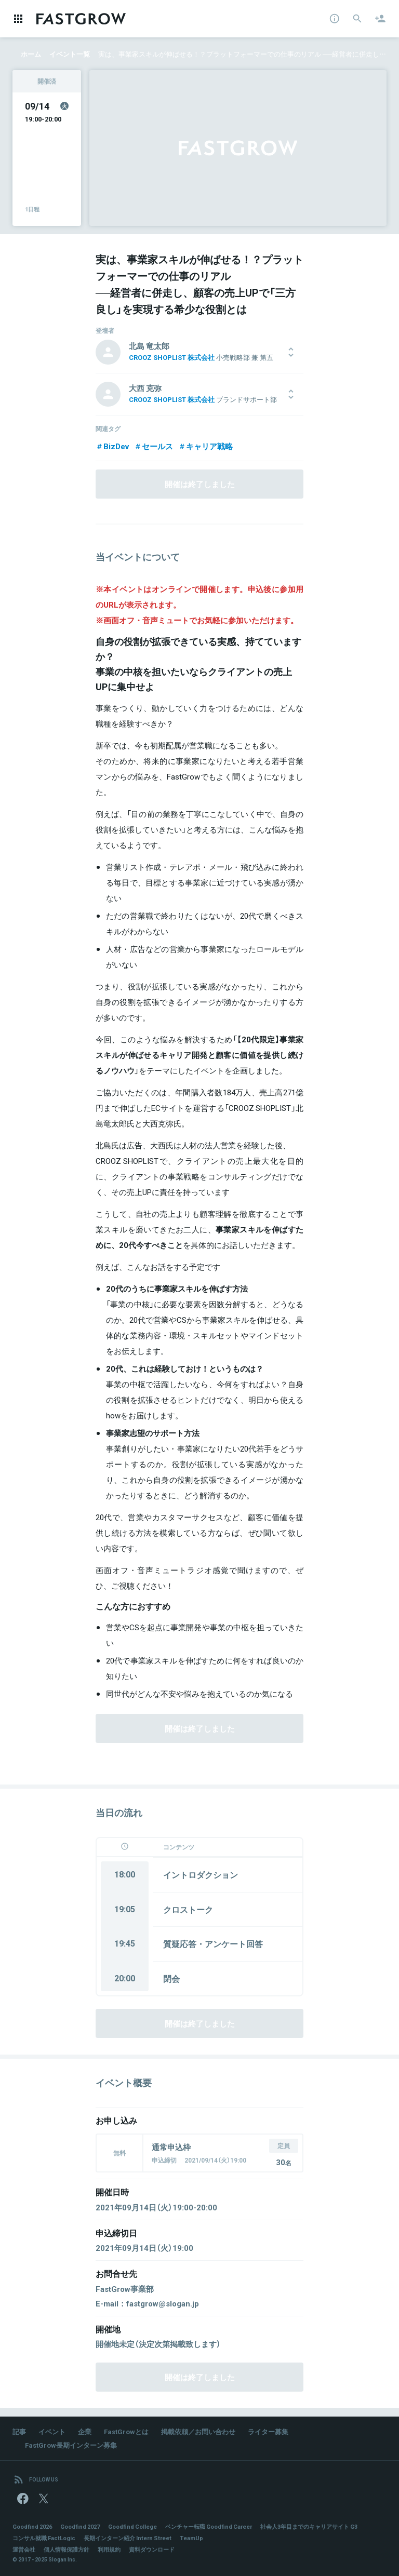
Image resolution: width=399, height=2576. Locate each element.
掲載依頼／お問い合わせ (198, 2431)
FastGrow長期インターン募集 (71, 2445)
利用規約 (109, 2549)
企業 (84, 2431)
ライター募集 (268, 2431)
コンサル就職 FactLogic (43, 2537)
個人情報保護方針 (66, 2549)
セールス (153, 446)
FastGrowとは (126, 2431)
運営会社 (23, 2549)
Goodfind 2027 (80, 2526)
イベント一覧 (69, 54)
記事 (19, 2431)
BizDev (112, 446)
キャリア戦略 (205, 446)
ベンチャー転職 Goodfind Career (208, 2526)
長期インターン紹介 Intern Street (127, 2537)
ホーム (31, 54)
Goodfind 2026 (32, 2526)
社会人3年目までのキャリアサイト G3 (308, 2526)
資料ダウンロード (152, 2549)
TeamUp (191, 2537)
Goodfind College (132, 2526)
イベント (51, 2431)
